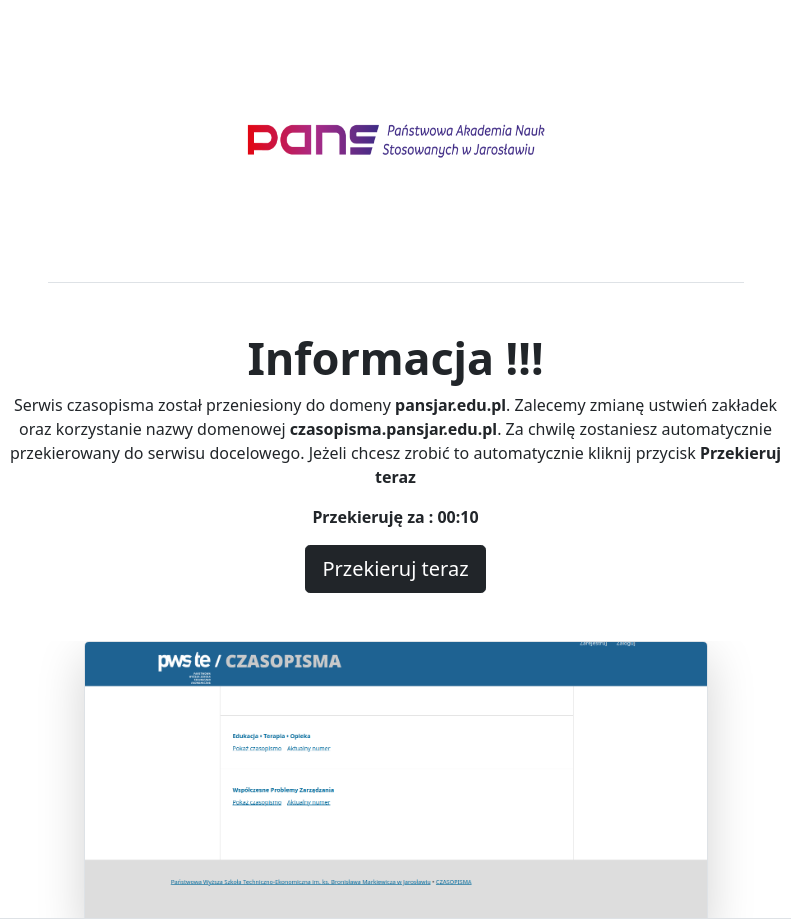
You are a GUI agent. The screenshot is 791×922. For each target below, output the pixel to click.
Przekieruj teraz (395, 568)
